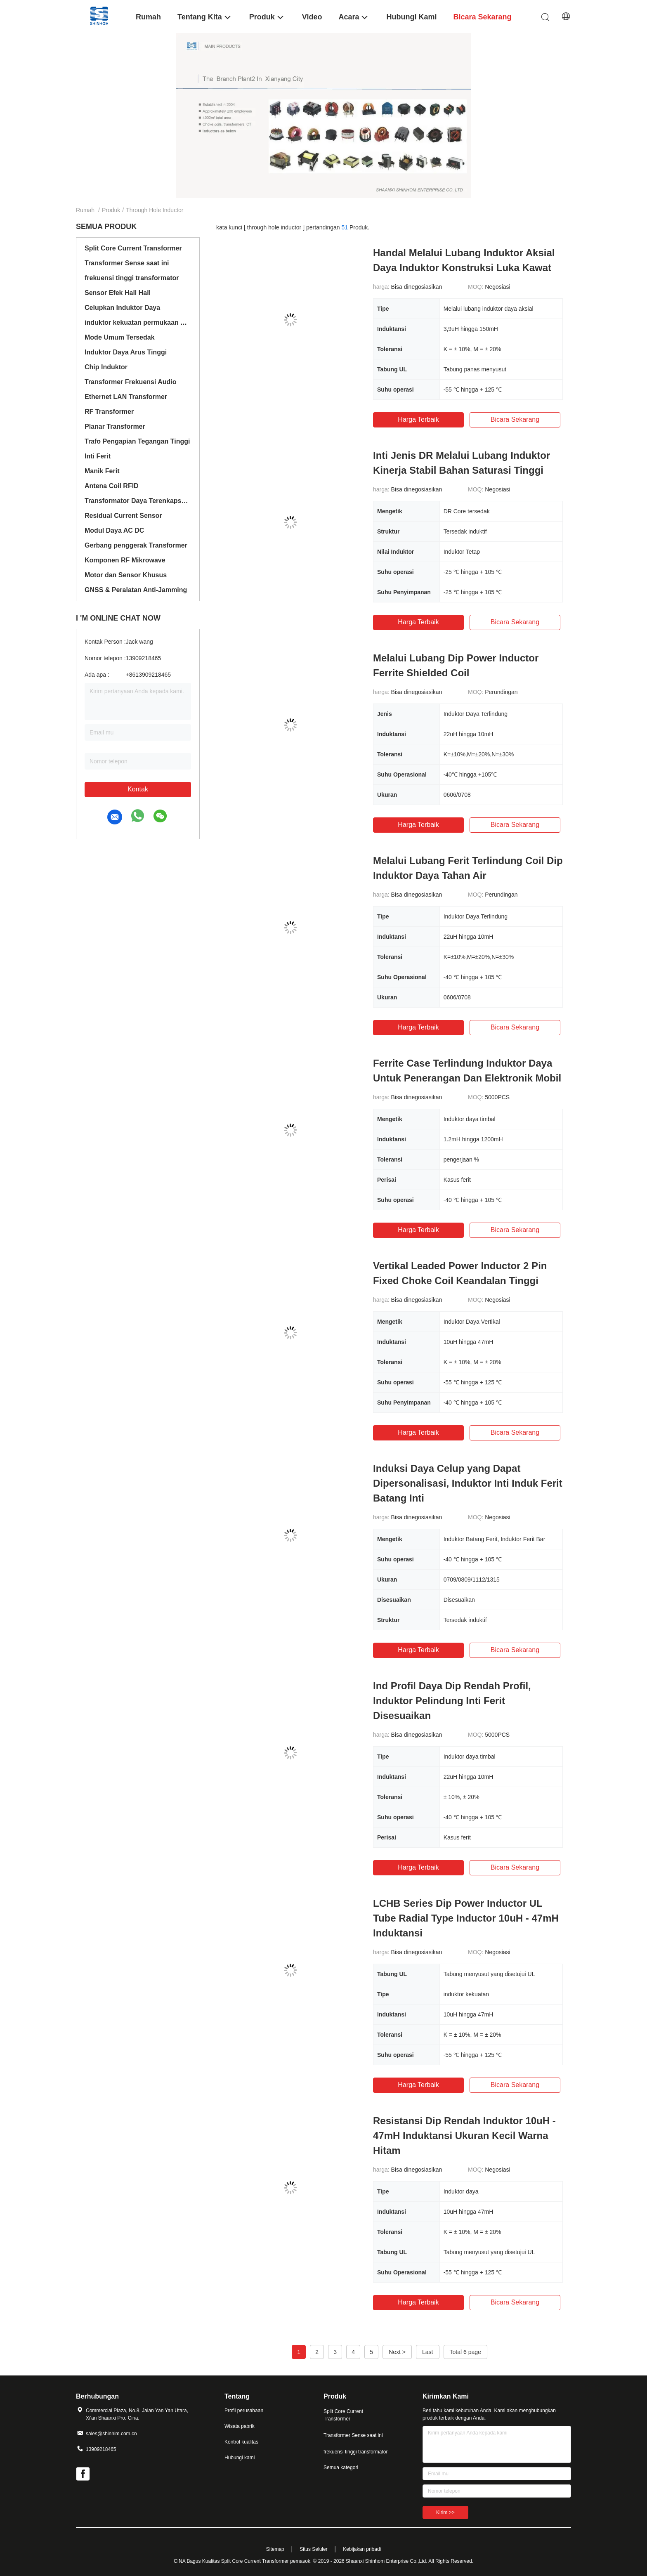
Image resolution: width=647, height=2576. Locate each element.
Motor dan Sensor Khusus (126, 574)
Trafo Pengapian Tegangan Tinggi (137, 441)
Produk (111, 210)
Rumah (85, 210)
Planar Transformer (115, 426)
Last (427, 2352)
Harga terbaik (418, 419)
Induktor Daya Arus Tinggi (126, 352)
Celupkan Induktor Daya (122, 307)
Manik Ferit (102, 471)
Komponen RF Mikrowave (125, 560)
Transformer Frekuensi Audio (131, 381)
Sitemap (275, 2549)
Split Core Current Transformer (133, 248)
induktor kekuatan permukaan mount (138, 322)
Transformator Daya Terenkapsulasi (138, 500)
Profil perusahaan (243, 2410)
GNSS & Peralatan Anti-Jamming (136, 589)
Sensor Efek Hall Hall (118, 292)
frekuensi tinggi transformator (132, 277)
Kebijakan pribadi (362, 2549)
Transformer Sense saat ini (127, 263)
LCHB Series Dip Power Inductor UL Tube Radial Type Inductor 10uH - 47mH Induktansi (466, 1918)
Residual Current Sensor (123, 515)
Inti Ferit (98, 456)
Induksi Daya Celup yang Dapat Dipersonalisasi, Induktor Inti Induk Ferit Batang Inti (467, 1483)
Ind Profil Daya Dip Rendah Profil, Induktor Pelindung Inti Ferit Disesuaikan (452, 1700)
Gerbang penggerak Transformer (136, 545)
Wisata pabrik (239, 2426)
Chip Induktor (106, 367)
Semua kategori (341, 2467)
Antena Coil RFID (112, 485)
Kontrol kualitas (241, 2442)
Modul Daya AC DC (114, 530)
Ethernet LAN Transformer (126, 396)
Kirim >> (445, 2512)
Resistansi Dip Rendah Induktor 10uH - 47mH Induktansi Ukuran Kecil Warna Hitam (464, 2135)
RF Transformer (109, 411)
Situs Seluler (313, 2549)
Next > (397, 2352)
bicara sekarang (515, 419)
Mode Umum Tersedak (120, 337)
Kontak (138, 789)
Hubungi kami (239, 2457)
